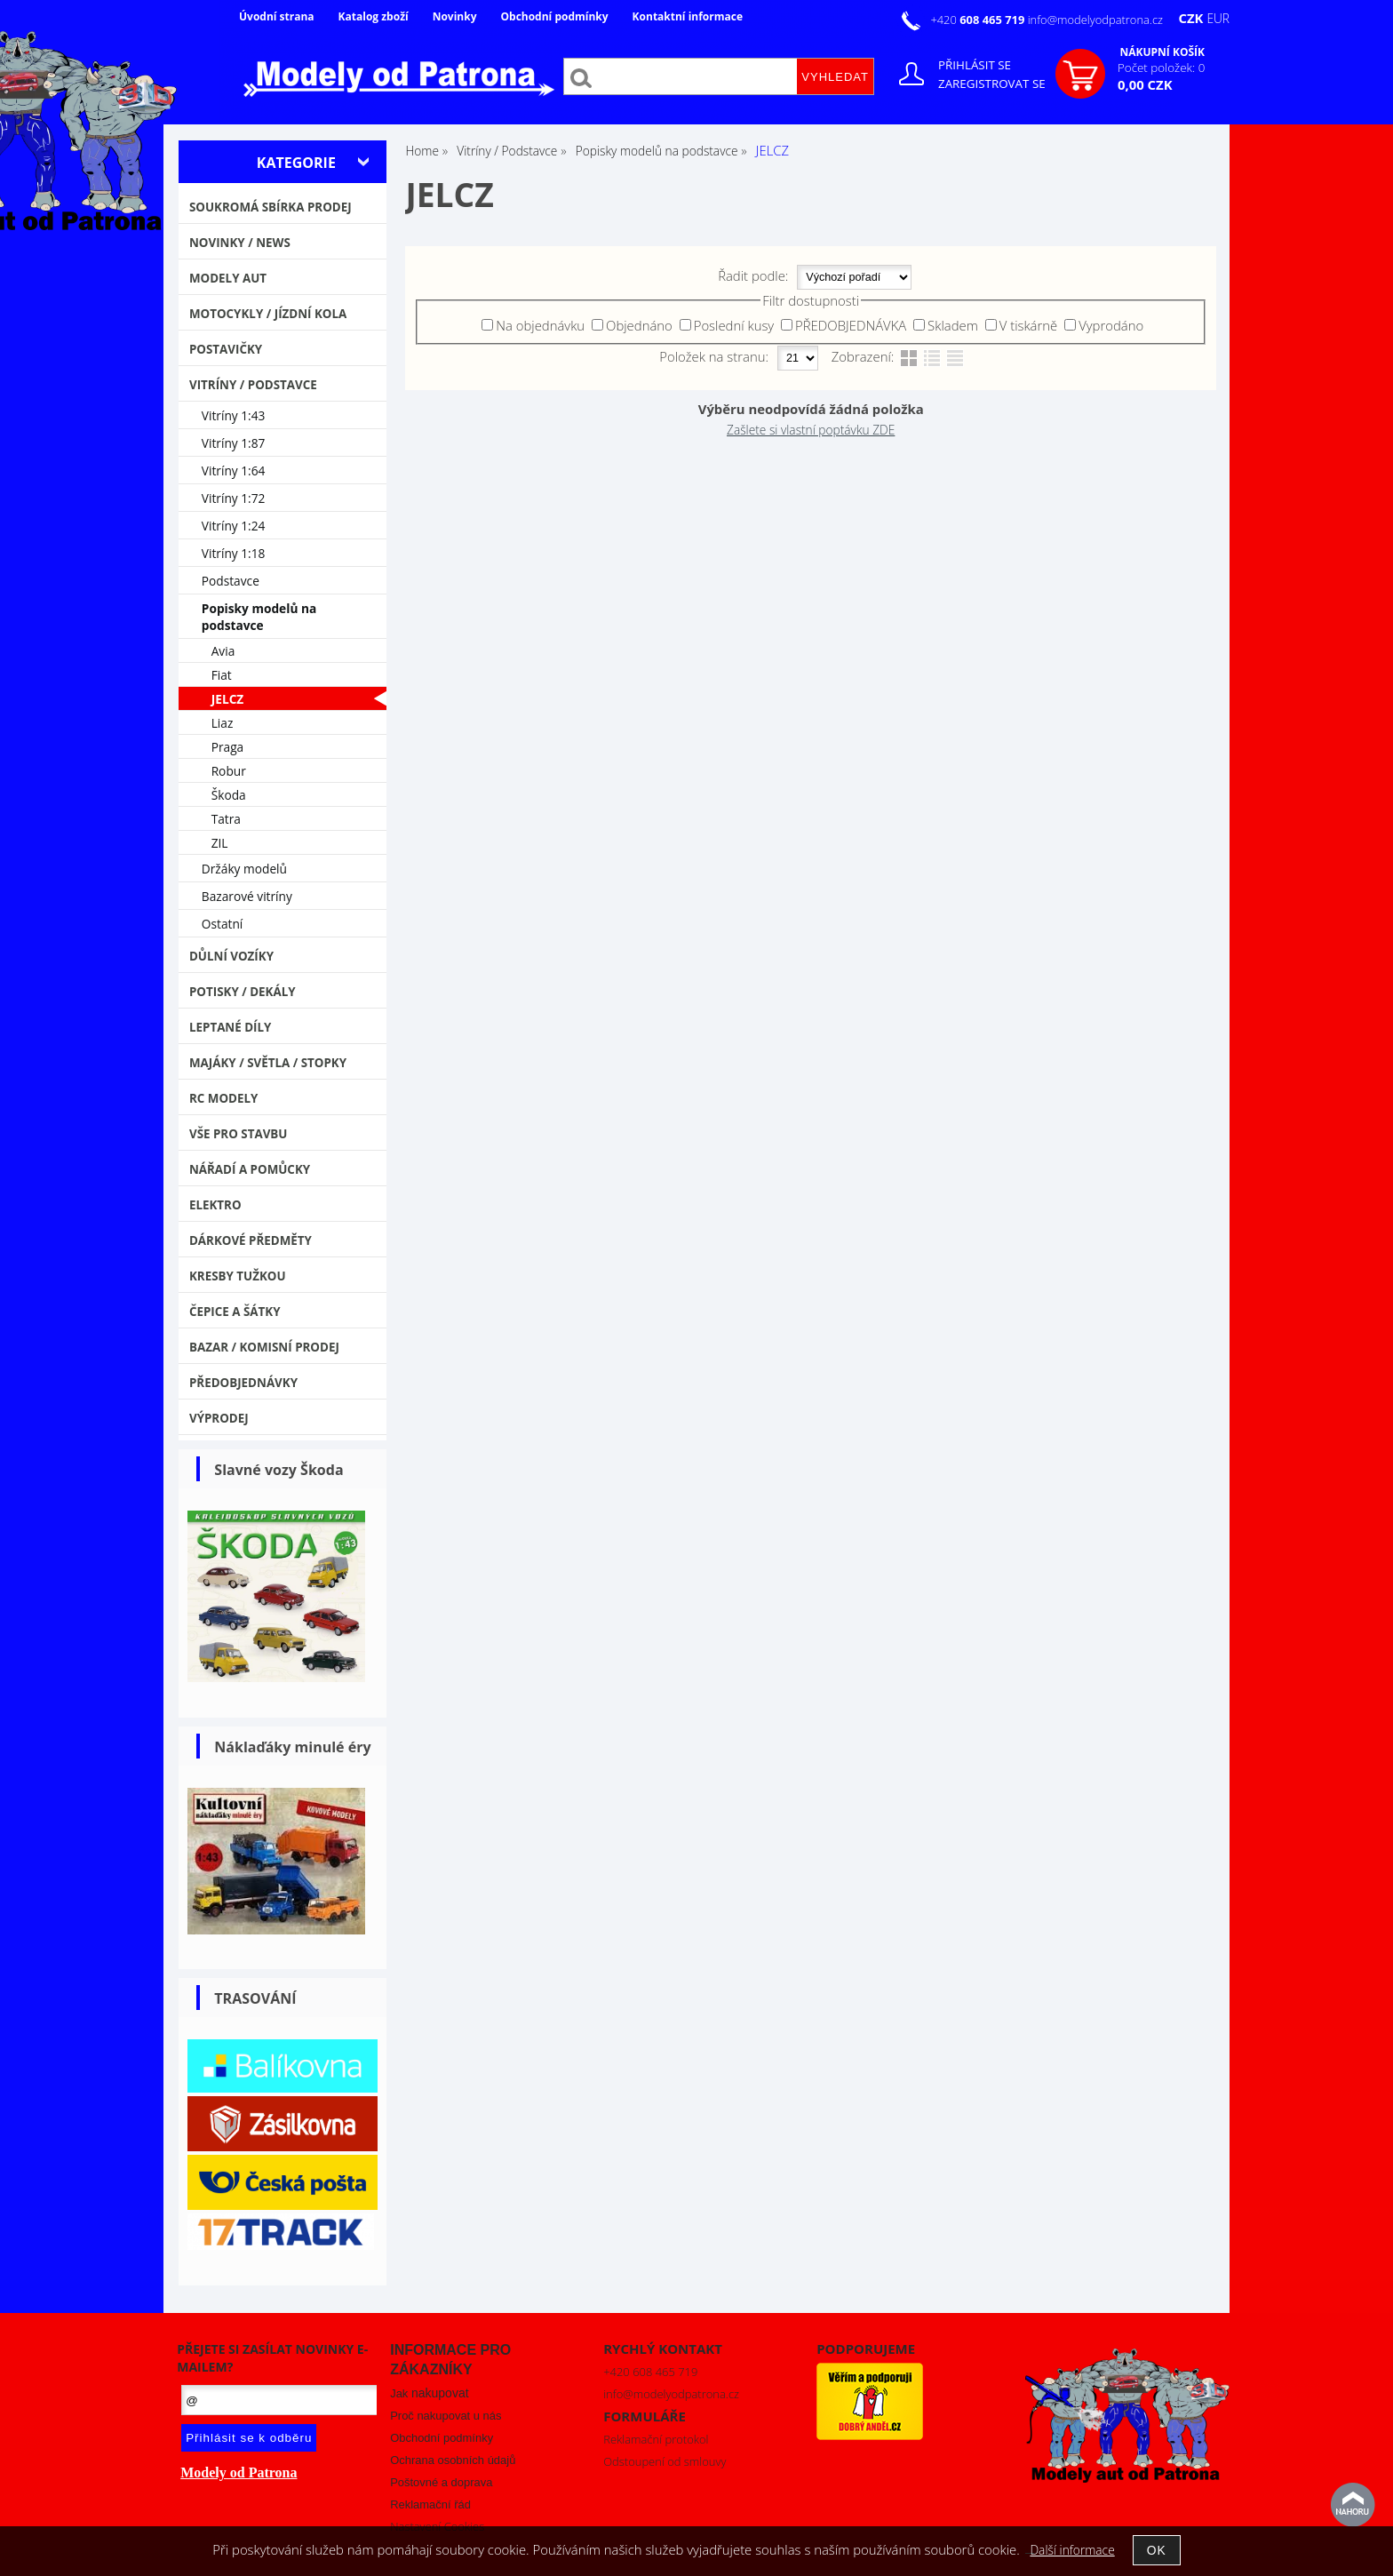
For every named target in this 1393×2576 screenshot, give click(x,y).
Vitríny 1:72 (234, 498)
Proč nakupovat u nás (445, 2415)
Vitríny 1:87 (234, 443)
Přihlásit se (974, 65)
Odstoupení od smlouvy (664, 2461)
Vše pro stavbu (238, 1134)
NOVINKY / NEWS (240, 243)
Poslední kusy (734, 325)
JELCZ (227, 698)
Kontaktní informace (688, 16)
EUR (1218, 18)
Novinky (455, 16)
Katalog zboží (373, 16)
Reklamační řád (430, 2504)
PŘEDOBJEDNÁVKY (243, 1383)
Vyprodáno (1111, 325)
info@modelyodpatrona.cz (1095, 20)
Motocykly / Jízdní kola (267, 314)
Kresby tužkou (237, 1276)
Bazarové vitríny (247, 896)
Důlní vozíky (231, 956)
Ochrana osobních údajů (452, 2460)
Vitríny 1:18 (234, 553)
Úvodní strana (276, 16)
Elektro (215, 1205)
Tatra (226, 818)
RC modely (223, 1098)
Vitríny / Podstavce (253, 385)
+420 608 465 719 (650, 2372)
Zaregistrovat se (992, 84)
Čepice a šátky (235, 1312)
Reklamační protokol (655, 2439)
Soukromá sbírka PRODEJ (270, 207)
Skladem (952, 325)
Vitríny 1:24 (234, 525)
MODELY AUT (228, 278)
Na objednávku (540, 325)
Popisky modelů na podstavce (259, 617)
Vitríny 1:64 (234, 470)
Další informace (1072, 2549)
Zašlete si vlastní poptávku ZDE (811, 429)
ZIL (219, 842)
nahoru (1353, 2505)
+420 (978, 20)
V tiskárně (1028, 325)
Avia (223, 650)
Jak (429, 2393)
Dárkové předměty (250, 1240)
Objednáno (639, 325)
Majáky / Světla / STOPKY (267, 1063)
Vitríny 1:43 (234, 415)
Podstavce (230, 580)
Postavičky (225, 349)
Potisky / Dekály (242, 992)
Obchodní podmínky (554, 16)
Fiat (221, 674)
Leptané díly (230, 1027)
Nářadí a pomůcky (249, 1169)
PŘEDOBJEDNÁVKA (850, 325)
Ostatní (222, 923)
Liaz (222, 722)
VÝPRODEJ (219, 1418)
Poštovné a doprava (441, 2482)
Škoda (228, 794)
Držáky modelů (244, 868)
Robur (228, 770)
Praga (227, 746)
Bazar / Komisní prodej (264, 1347)
